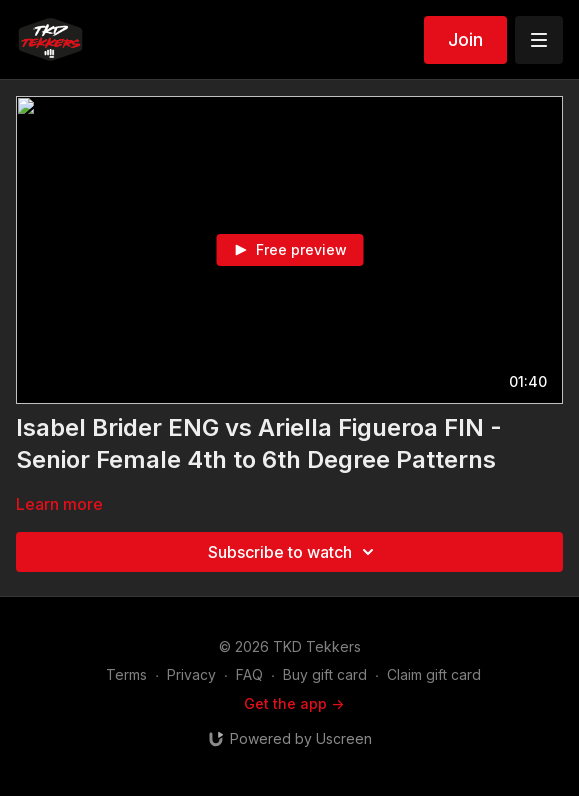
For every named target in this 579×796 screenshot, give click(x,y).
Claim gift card (434, 674)
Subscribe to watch (294, 552)
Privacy (191, 674)
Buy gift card (325, 674)
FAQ (249, 674)
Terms (126, 674)
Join (465, 39)
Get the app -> (294, 703)
